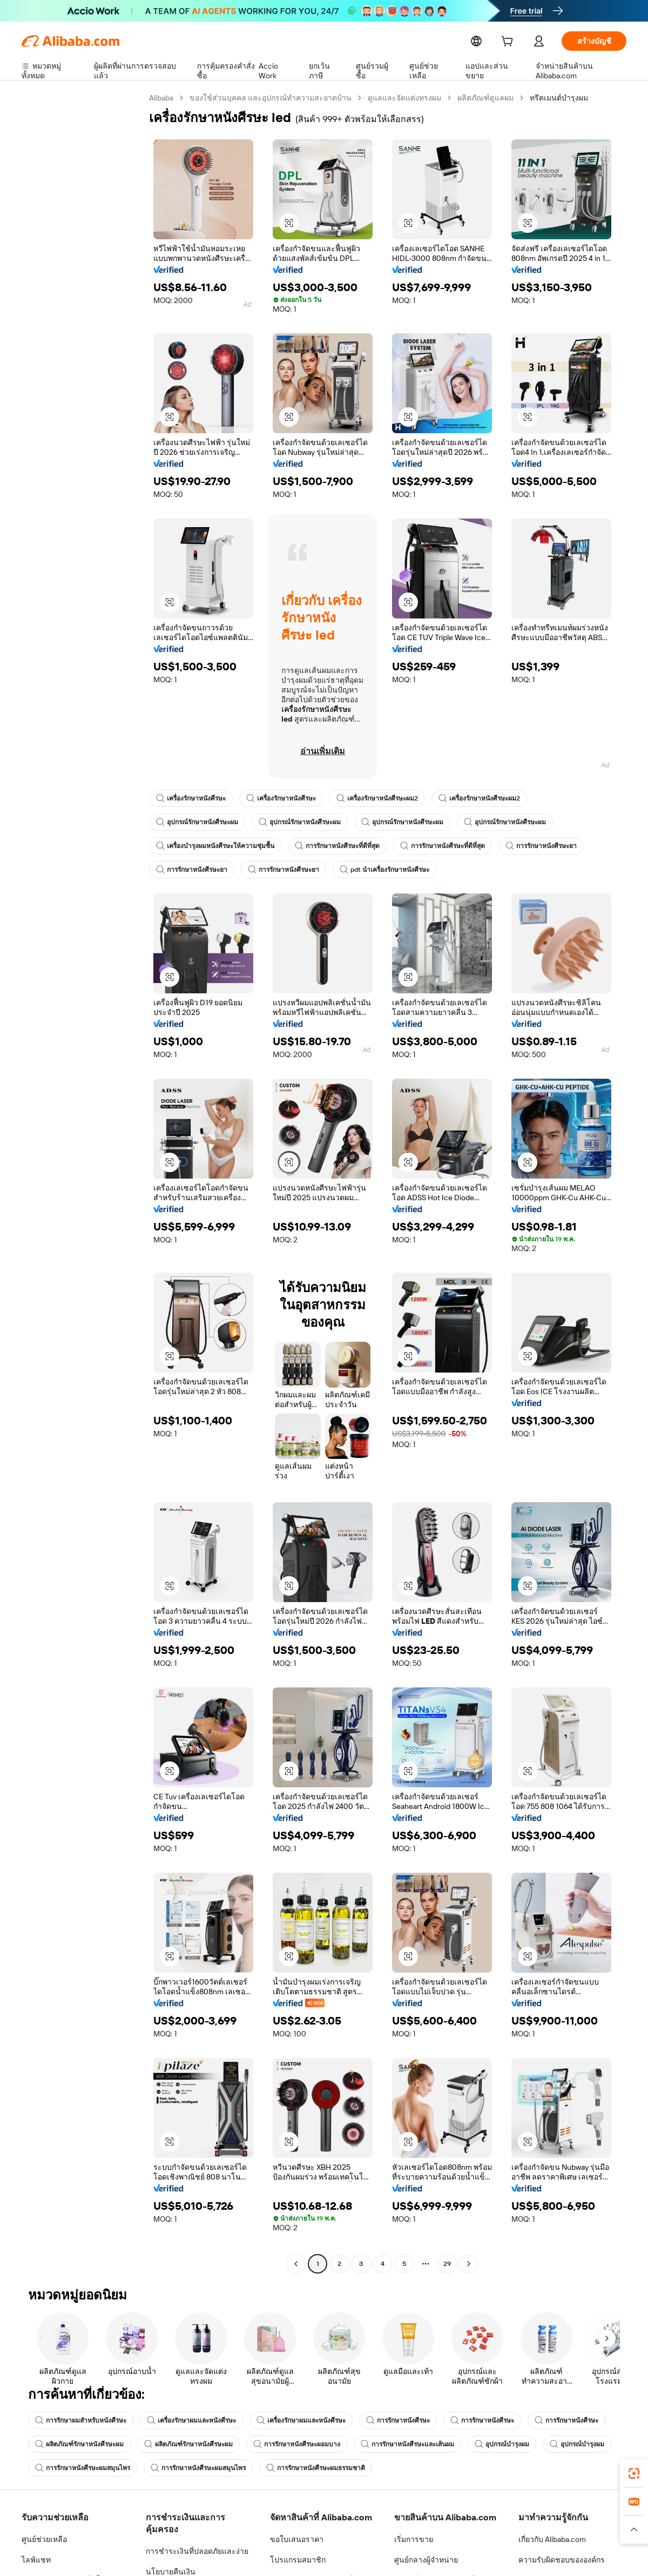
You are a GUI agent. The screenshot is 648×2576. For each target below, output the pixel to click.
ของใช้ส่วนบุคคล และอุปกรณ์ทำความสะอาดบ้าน (272, 97)
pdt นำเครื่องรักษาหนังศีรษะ (384, 869)
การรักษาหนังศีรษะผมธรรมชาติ (315, 2468)
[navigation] (82, 1182)
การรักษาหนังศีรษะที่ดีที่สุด (337, 846)
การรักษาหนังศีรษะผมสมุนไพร (82, 2468)
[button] (289, 223)
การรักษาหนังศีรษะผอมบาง (296, 2444)
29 (447, 2264)
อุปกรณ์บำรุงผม (502, 2444)
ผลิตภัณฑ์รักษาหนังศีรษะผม (79, 2444)
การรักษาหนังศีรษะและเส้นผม (407, 2444)
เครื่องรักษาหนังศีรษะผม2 (377, 798)
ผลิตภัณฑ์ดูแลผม (486, 97)
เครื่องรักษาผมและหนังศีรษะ (191, 2420)
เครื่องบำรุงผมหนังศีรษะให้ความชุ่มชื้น (215, 846)
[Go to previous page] (296, 2264)
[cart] (509, 42)
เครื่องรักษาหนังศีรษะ (191, 798)
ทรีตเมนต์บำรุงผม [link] (560, 97)
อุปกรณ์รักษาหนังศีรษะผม (197, 822)
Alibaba (161, 97)
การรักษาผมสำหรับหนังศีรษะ (80, 2420)
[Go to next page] (468, 2264)
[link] (634, 2473)
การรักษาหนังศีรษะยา (541, 846)
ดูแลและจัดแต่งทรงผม (405, 97)
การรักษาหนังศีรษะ (398, 2420)
